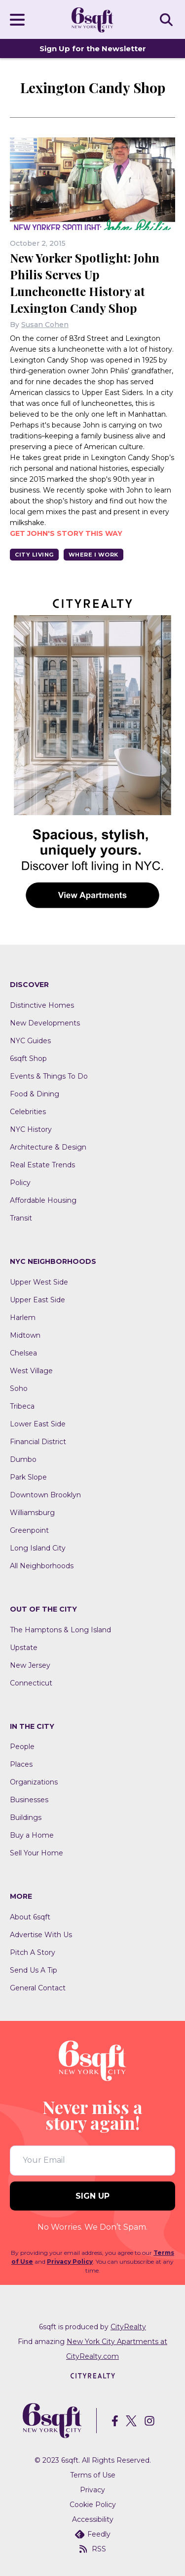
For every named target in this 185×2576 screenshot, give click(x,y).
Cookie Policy (93, 2504)
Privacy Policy (70, 2261)
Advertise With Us (41, 1934)
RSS (92, 2548)
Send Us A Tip (33, 1970)
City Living (34, 554)
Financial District (38, 1441)
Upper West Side (39, 1282)
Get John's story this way (66, 533)
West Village (31, 1370)
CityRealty (128, 2326)
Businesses (29, 1799)
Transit (21, 1218)
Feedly (93, 2534)
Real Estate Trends (42, 1164)
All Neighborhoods (42, 1565)
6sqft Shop (28, 1058)
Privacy (92, 2489)
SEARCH (167, 19)
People (22, 1746)
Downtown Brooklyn (45, 1494)
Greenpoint (29, 1530)
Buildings (25, 1817)
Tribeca (22, 1406)
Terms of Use (92, 2475)
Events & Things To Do (49, 1076)
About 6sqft (30, 1917)
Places (21, 1764)
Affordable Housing (43, 1200)
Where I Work (93, 554)
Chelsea (23, 1353)
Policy (20, 1182)
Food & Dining (34, 1094)
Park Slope (28, 1477)
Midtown (25, 1335)
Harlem (23, 1317)
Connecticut (31, 1683)
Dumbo (23, 1459)
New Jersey (30, 1665)
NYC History (31, 1129)
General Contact (38, 1987)
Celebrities (28, 1111)
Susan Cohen (45, 324)
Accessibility (92, 2519)
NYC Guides (30, 1040)
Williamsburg (32, 1512)
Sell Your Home (36, 1853)
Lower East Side (38, 1424)
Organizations (34, 1782)
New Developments (45, 1023)
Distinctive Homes (42, 1005)
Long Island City (38, 1548)
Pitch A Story (32, 1952)
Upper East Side (37, 1299)
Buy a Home (32, 1835)
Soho (19, 1388)
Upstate (23, 1647)
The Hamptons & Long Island (60, 1629)
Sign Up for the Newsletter (92, 48)
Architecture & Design (48, 1147)
